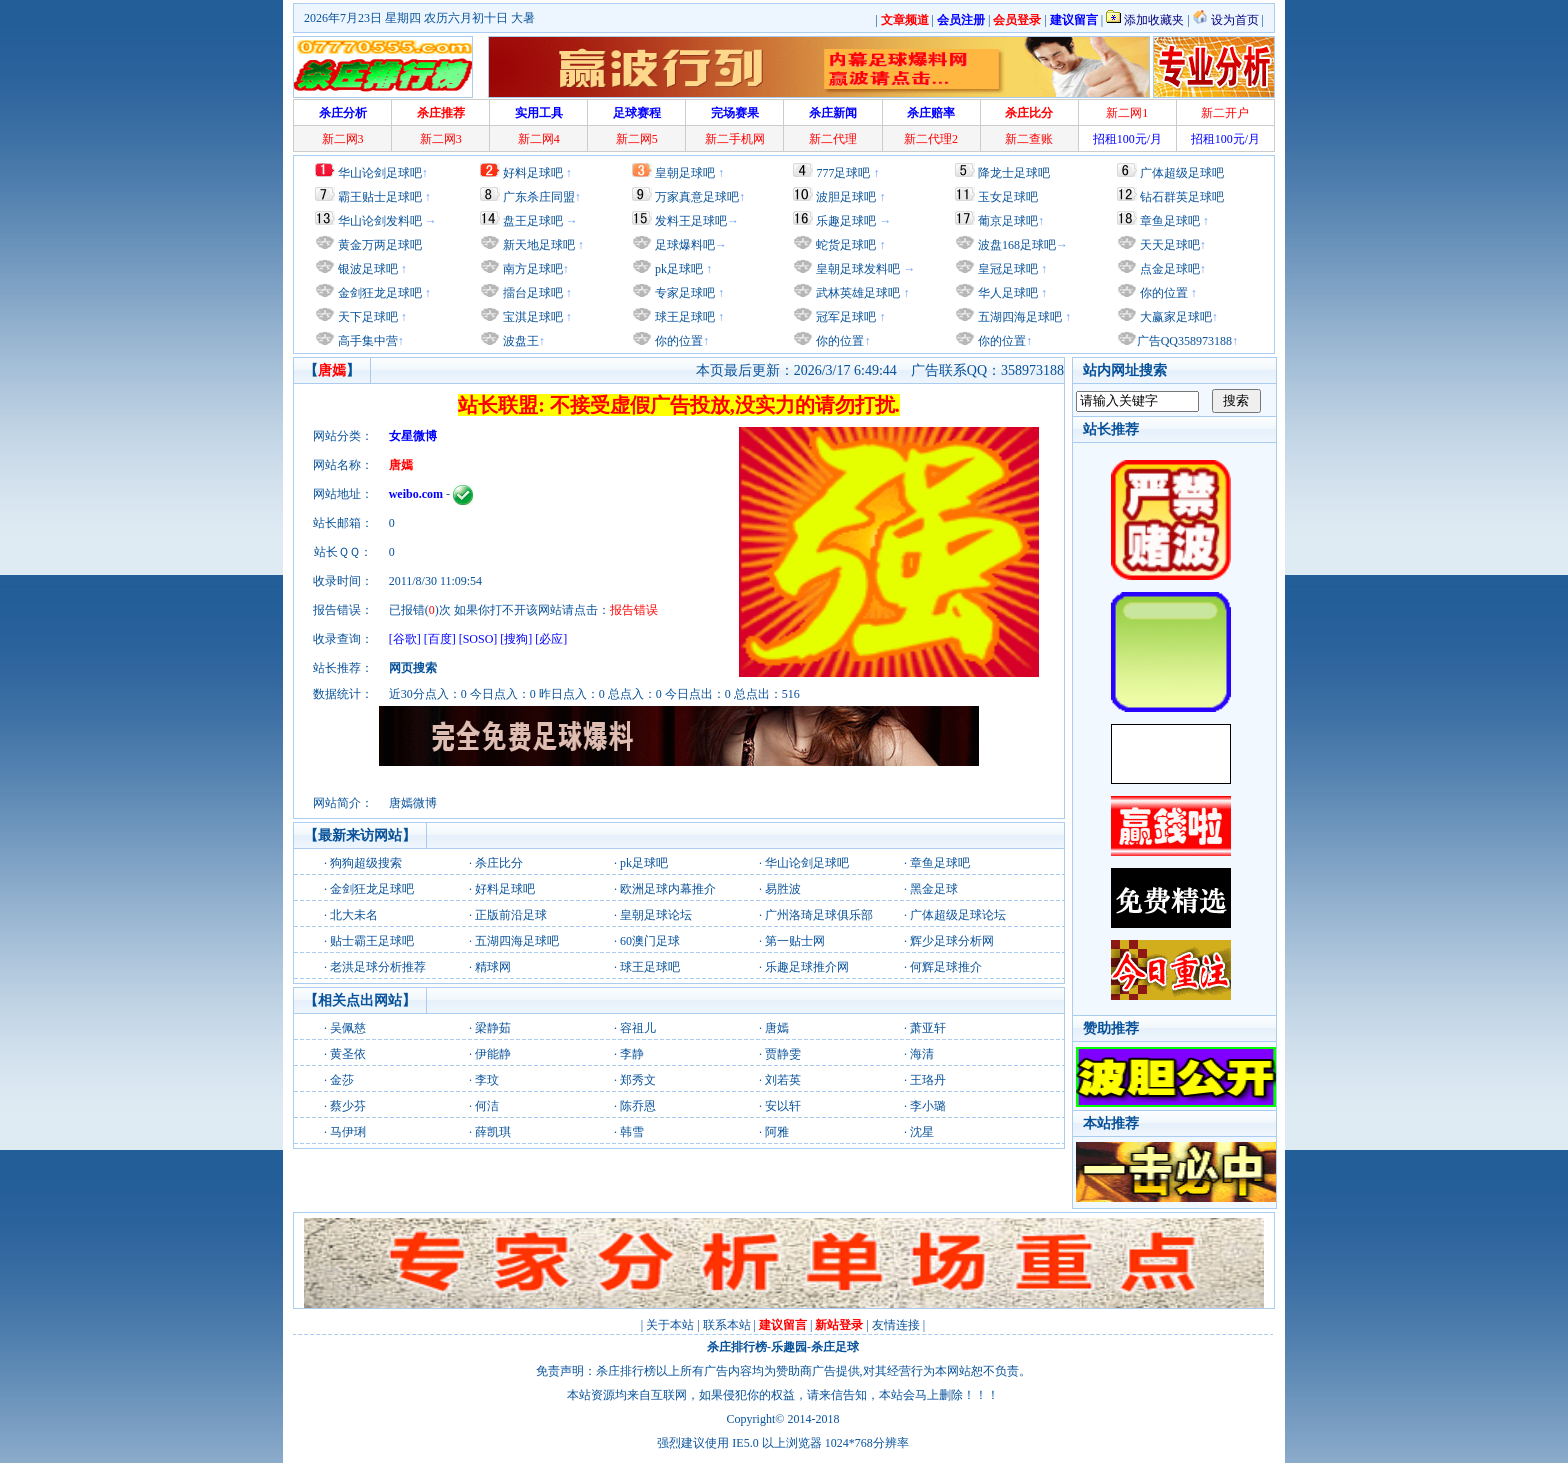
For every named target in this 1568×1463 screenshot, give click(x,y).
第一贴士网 (795, 941)
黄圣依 (348, 1054)
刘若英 (783, 1080)
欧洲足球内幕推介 (668, 889)
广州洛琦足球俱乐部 (819, 915)
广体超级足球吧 (1182, 173)
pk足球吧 (677, 269)
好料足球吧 (533, 173)
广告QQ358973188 (1184, 341)
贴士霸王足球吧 (372, 941)
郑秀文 (638, 1080)
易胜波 (783, 889)
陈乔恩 (638, 1106)
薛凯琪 (493, 1132)
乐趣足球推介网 (807, 967)
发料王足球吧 (691, 221)
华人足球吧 (1006, 293)
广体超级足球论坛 (958, 915)
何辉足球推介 (946, 967)
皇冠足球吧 (1006, 269)
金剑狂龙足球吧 (378, 293)
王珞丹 (928, 1080)
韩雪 (632, 1132)
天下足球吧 (366, 317)
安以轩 (783, 1106)
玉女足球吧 (1008, 197)
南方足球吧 (531, 269)
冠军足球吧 (844, 317)
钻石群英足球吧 (1182, 197)
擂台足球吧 (531, 293)
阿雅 (777, 1132)
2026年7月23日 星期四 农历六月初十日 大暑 (419, 18)
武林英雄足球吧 (856, 293)
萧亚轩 (928, 1028)
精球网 (493, 967)
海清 (922, 1054)
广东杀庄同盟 (539, 197)
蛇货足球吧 (847, 245)
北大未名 (354, 915)
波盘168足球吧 (1017, 245)
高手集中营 (366, 341)
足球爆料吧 (685, 245)
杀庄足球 (835, 1347)
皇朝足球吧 (685, 173)
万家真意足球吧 (697, 197)
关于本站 (670, 1325)
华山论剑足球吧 (380, 173)
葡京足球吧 (1008, 221)
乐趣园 (789, 1347)
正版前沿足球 (511, 915)
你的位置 (677, 341)
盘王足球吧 (533, 221)
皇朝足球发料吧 (856, 269)
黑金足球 (934, 889)
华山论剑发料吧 (380, 221)
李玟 (487, 1080)
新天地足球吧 (537, 245)
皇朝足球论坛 (656, 915)
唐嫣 (777, 1028)
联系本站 (727, 1325)
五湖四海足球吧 (1018, 317)
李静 (632, 1054)
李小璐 (928, 1106)
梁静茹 (493, 1028)
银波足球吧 (368, 269)
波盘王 (519, 341)
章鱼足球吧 (1170, 221)
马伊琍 (348, 1132)
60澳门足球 (650, 941)
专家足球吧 (683, 293)
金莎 (342, 1080)
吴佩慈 (348, 1028)
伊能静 (493, 1054)
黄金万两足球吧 (380, 245)
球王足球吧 (683, 317)
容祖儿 (638, 1028)
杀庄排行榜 (737, 1347)
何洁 (487, 1106)
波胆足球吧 (846, 197)
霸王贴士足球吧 (380, 197)
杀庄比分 (499, 863)
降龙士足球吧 (1014, 173)
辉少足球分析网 (952, 941)
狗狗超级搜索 (366, 863)
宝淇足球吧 (533, 317)
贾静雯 (783, 1054)
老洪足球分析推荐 (378, 967)
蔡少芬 (348, 1106)
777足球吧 (843, 173)
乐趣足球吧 (846, 221)
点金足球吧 (1168, 269)
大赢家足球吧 (1174, 317)
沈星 (922, 1132)
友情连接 (896, 1325)
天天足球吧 (1168, 245)
